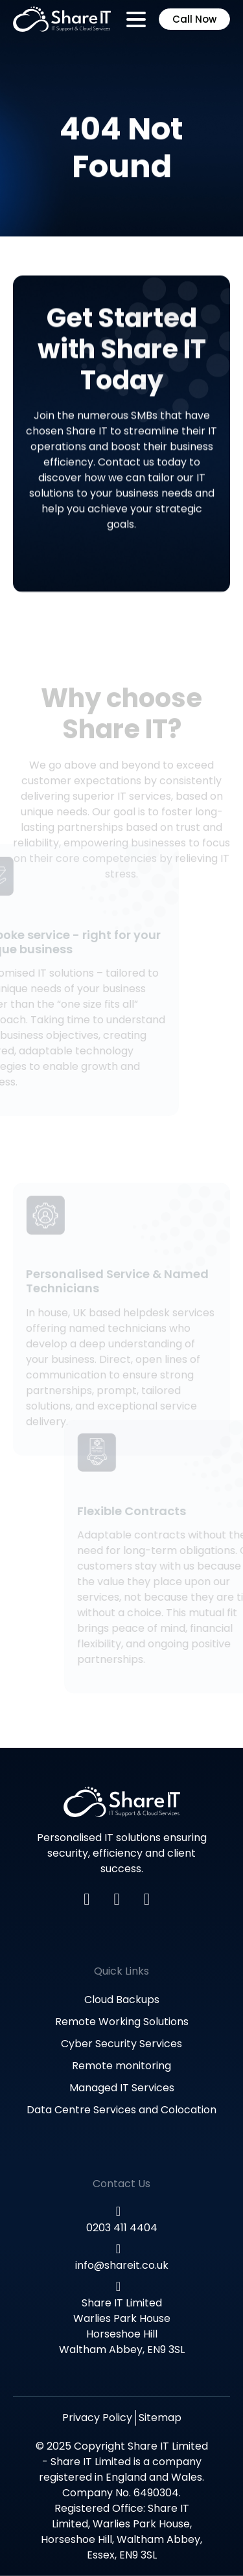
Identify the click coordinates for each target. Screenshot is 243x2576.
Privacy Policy (97, 2417)
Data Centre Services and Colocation (121, 2109)
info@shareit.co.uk (121, 2265)
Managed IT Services (121, 2087)
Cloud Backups (121, 1999)
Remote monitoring (121, 2065)
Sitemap (160, 2417)
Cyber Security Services (121, 2043)
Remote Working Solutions (122, 2021)
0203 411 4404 (121, 2227)
